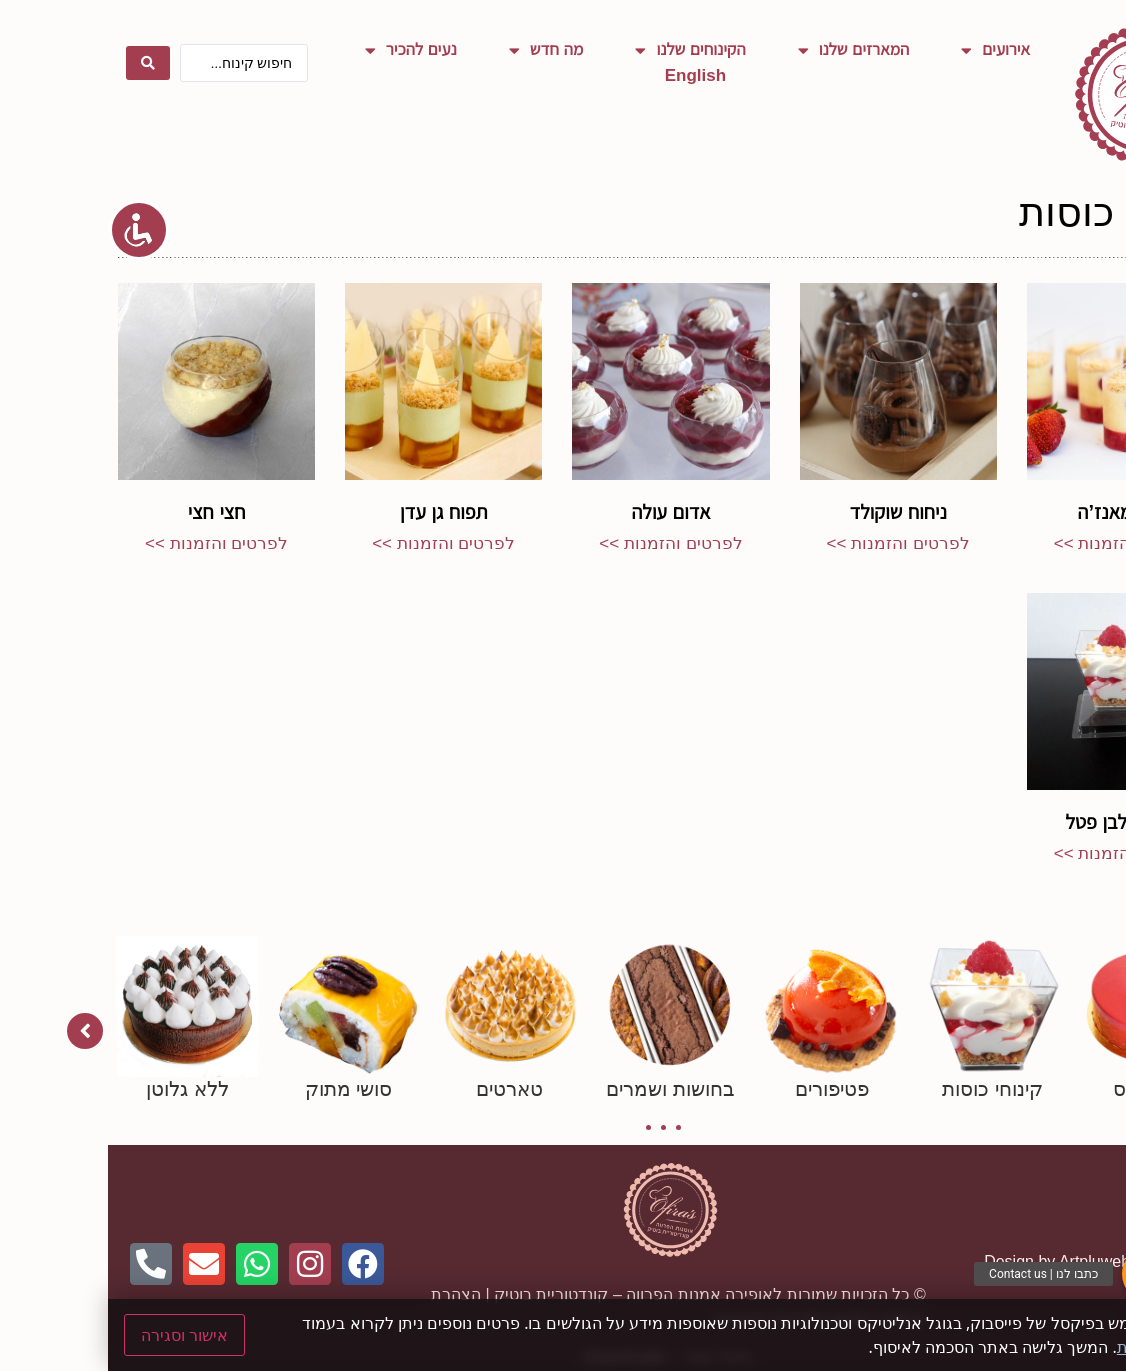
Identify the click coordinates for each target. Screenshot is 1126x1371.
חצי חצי (109, 512)
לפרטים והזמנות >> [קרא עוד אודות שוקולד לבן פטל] (1017, 853)
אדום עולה (562, 512)
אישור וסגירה (76, 1335)
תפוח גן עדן (336, 512)
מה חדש (438, 50)
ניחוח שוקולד (790, 512)
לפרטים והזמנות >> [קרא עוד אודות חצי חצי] (108, 543)
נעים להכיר (303, 50)
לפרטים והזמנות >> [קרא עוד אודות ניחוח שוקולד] (790, 543)
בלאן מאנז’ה (1018, 512)
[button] (1042, 1274)
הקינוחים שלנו (582, 50)
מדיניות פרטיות (1059, 1347)
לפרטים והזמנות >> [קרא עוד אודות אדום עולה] (562, 543)
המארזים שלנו (746, 50)
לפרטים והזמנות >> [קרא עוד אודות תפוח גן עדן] (335, 543)
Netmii (1093, 1261)
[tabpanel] (1045, 1018)
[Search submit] (40, 63)
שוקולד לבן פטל (1017, 822)
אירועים (887, 50)
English (587, 75)
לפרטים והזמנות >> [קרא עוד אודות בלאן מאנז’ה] (1017, 543)
